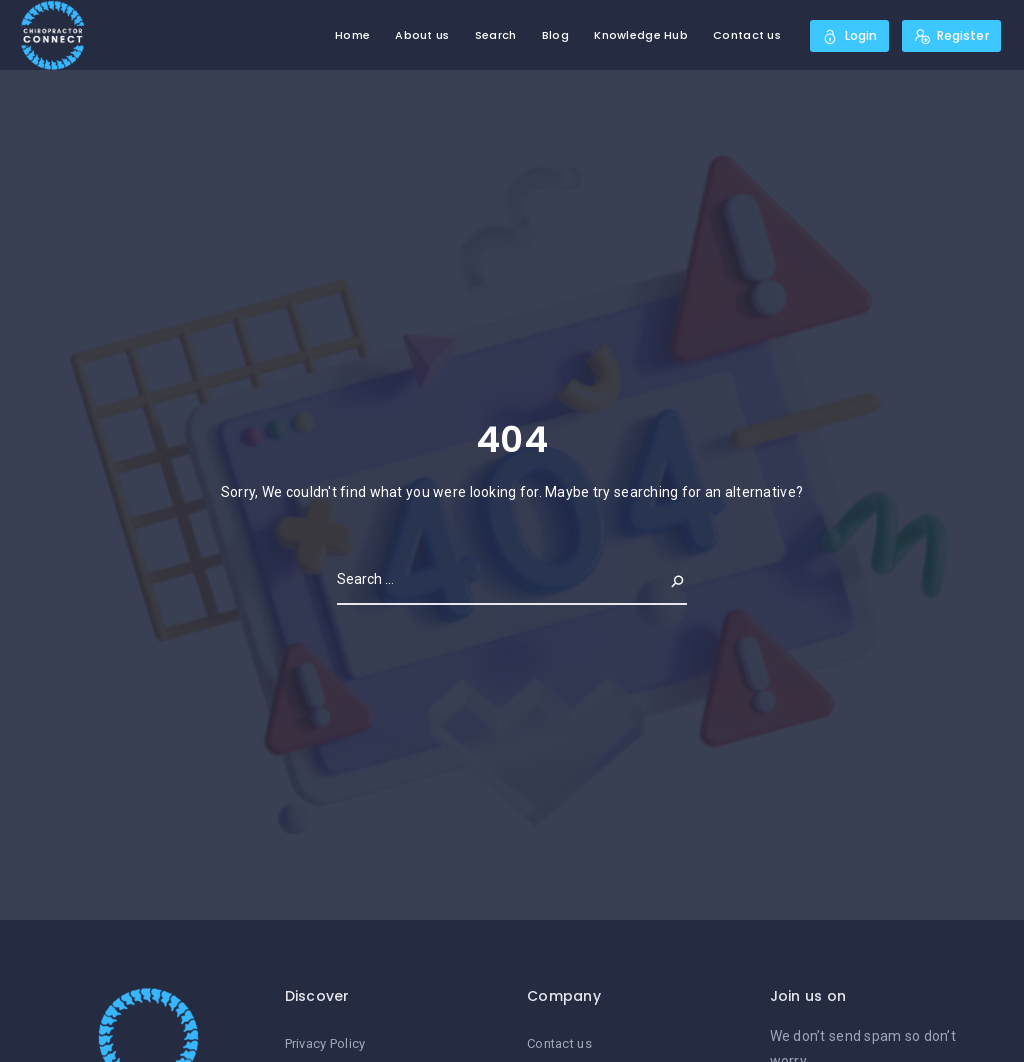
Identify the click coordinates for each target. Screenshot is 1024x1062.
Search (496, 35)
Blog (555, 35)
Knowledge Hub (641, 35)
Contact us (747, 35)
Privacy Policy (325, 1043)
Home (352, 35)
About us (422, 35)
